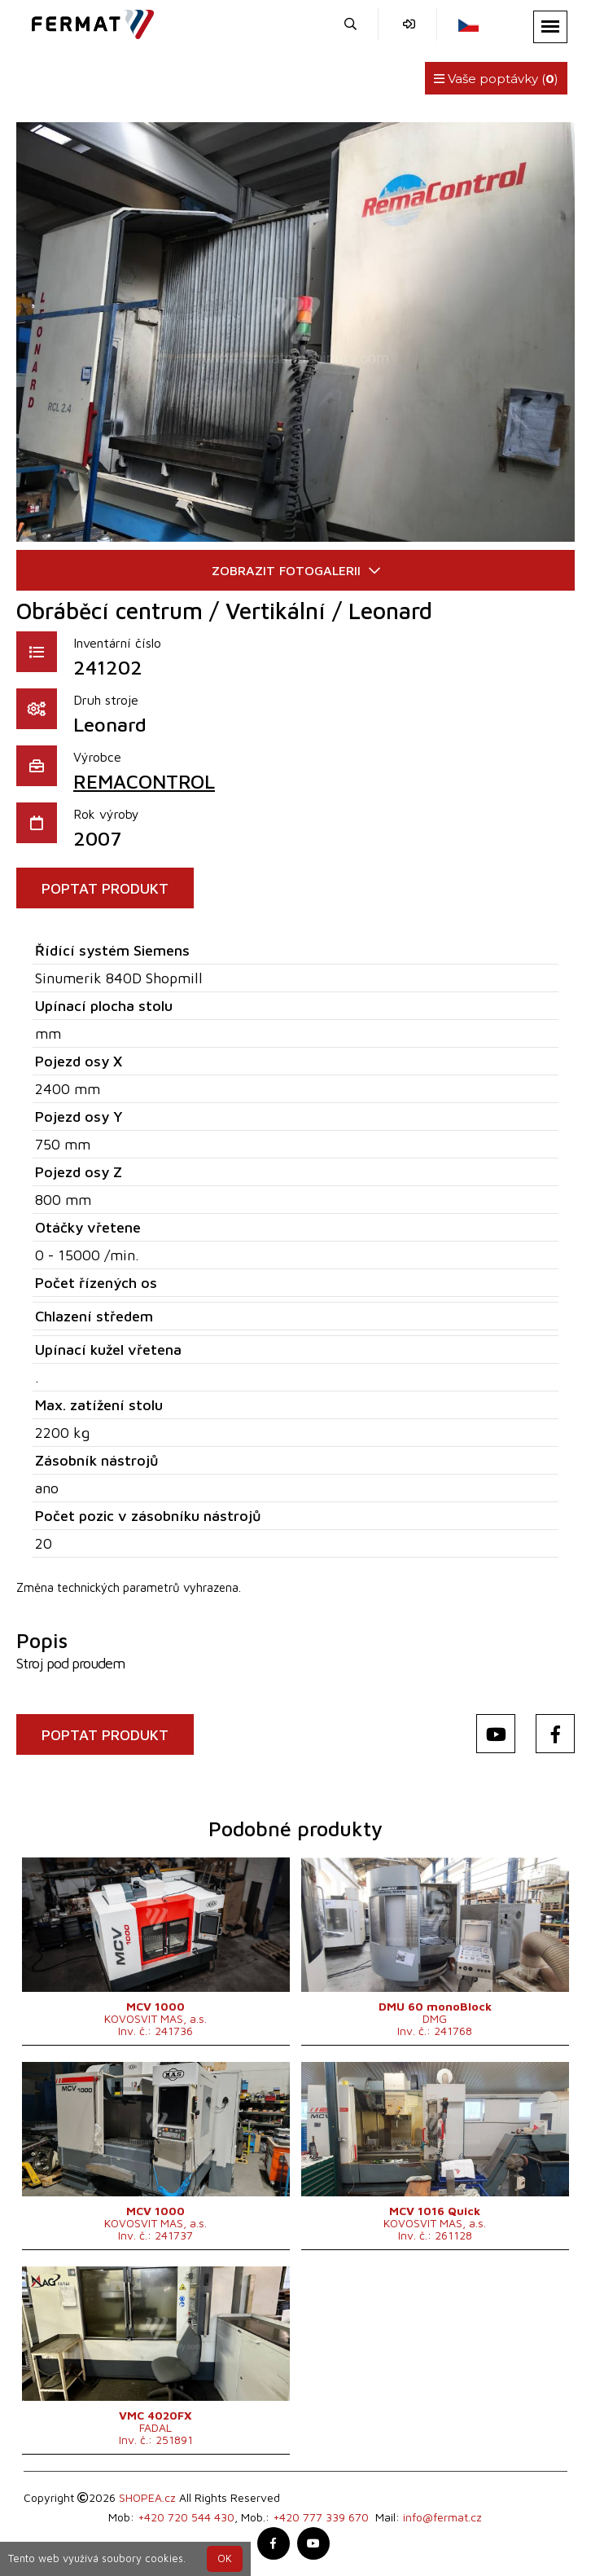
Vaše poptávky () (496, 78)
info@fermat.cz (442, 2517)
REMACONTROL (144, 781)
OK (224, 2558)
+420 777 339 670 (321, 2517)
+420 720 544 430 (186, 2517)
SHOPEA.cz (147, 2497)
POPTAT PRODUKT (105, 888)
